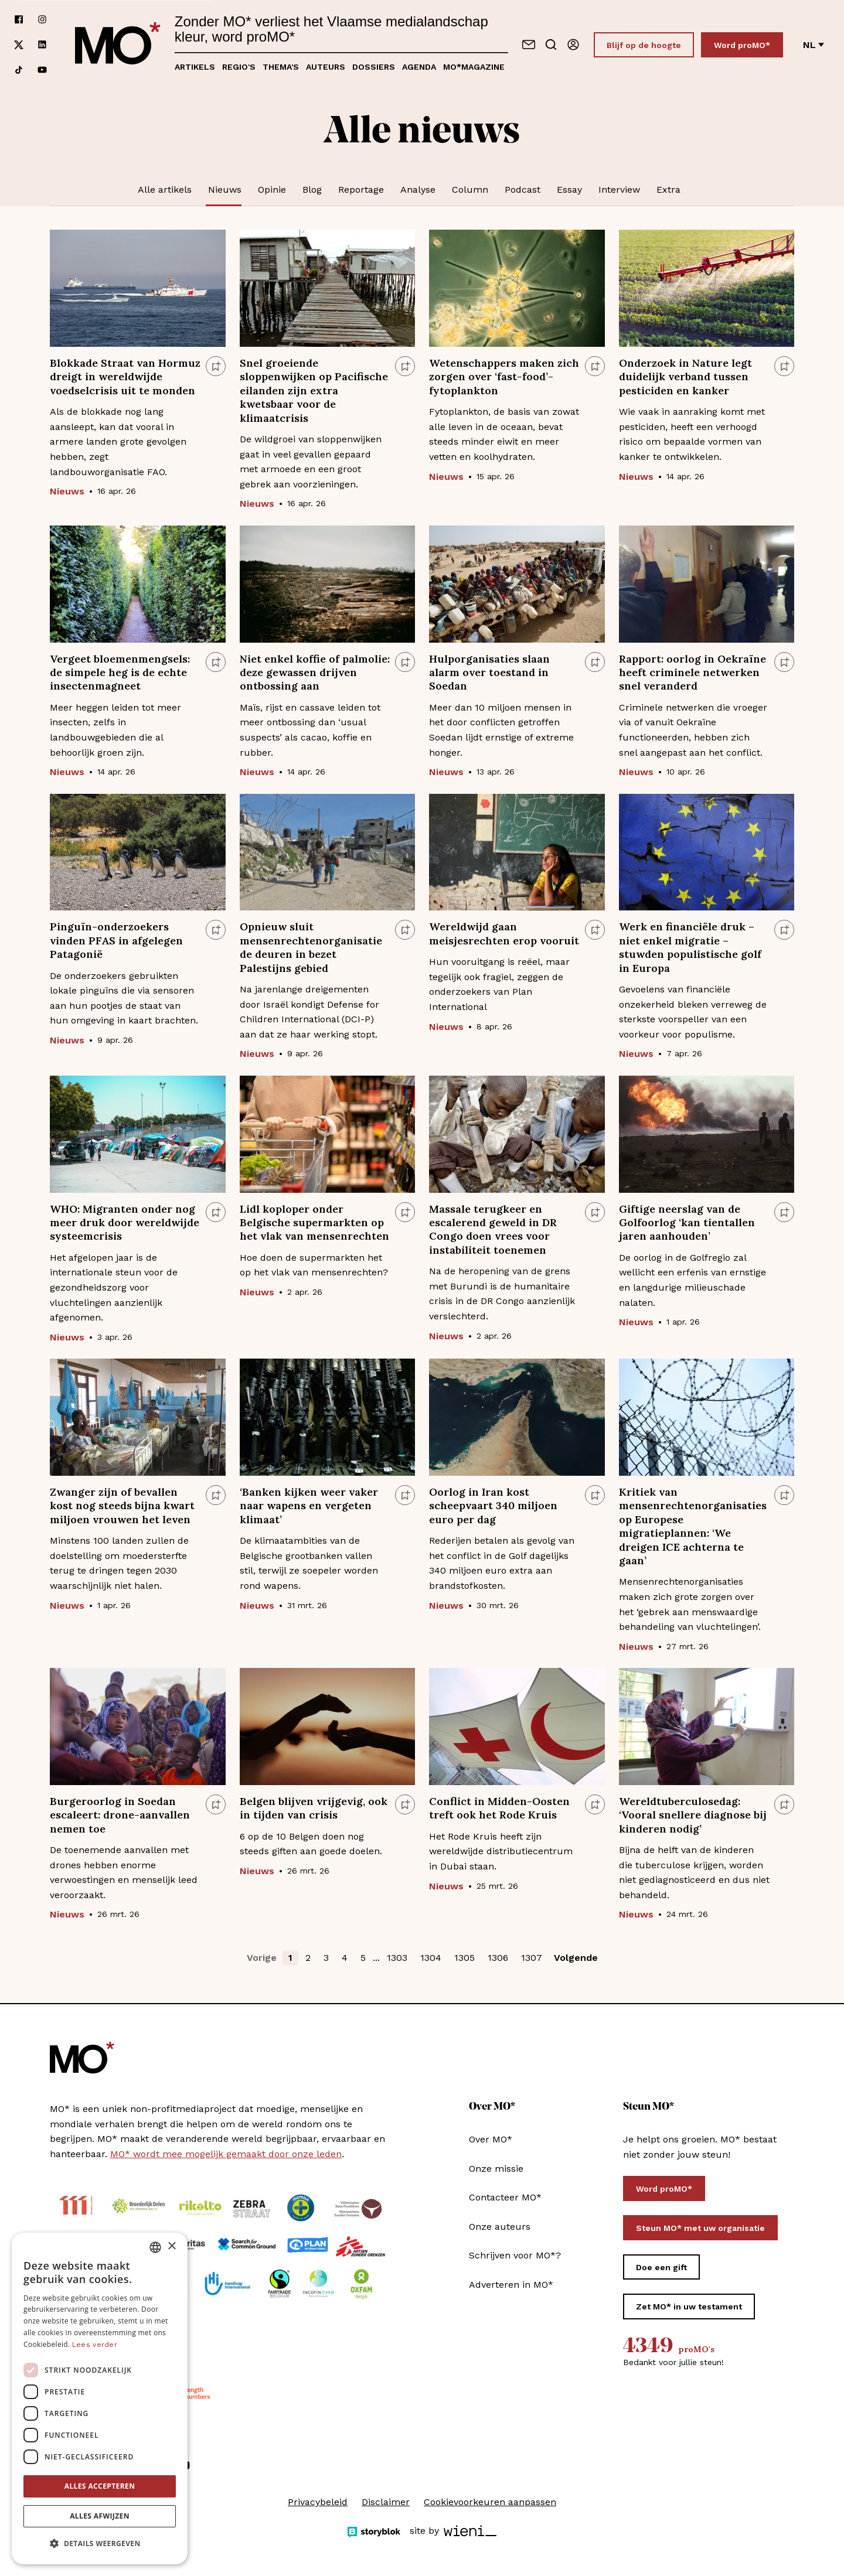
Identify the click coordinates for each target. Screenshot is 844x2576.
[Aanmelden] (573, 44)
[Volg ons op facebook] (18, 19)
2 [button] (308, 1957)
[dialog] (100, 2398)
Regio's (239, 66)
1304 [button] (430, 1957)
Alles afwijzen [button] (100, 2516)
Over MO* (490, 2139)
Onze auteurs (499, 2226)
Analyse (417, 189)
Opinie (272, 189)
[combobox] (155, 2247)
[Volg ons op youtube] (42, 70)
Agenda (419, 66)
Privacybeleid (318, 2501)
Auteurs (325, 66)
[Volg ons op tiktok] (18, 70)
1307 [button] (531, 1957)
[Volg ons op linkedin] (42, 44)
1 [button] (290, 1957)
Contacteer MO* (505, 2197)
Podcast (522, 189)
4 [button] (345, 1957)
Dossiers (373, 66)
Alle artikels (165, 189)
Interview (619, 189)
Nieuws (224, 189)
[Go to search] (550, 44)
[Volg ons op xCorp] (18, 44)
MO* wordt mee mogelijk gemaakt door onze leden (226, 2153)
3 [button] (326, 1957)
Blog (312, 189)
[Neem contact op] (528, 44)
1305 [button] (464, 1957)
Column (470, 189)
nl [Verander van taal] (813, 44)
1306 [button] (498, 1957)
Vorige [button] (262, 1957)
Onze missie (496, 2168)
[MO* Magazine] (118, 44)
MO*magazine (474, 66)
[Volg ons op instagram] (42, 19)
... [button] (376, 1957)
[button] (99, 2544)
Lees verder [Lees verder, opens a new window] (94, 2344)
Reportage (361, 189)
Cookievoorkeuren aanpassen (490, 2501)
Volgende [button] (576, 1957)
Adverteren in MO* (511, 2284)
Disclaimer (386, 2501)
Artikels (195, 66)
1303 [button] (397, 1957)
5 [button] (363, 1957)
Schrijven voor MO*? (515, 2255)
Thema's (281, 66)
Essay (569, 189)
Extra (668, 189)
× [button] (171, 2246)
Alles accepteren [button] (99, 2486)
